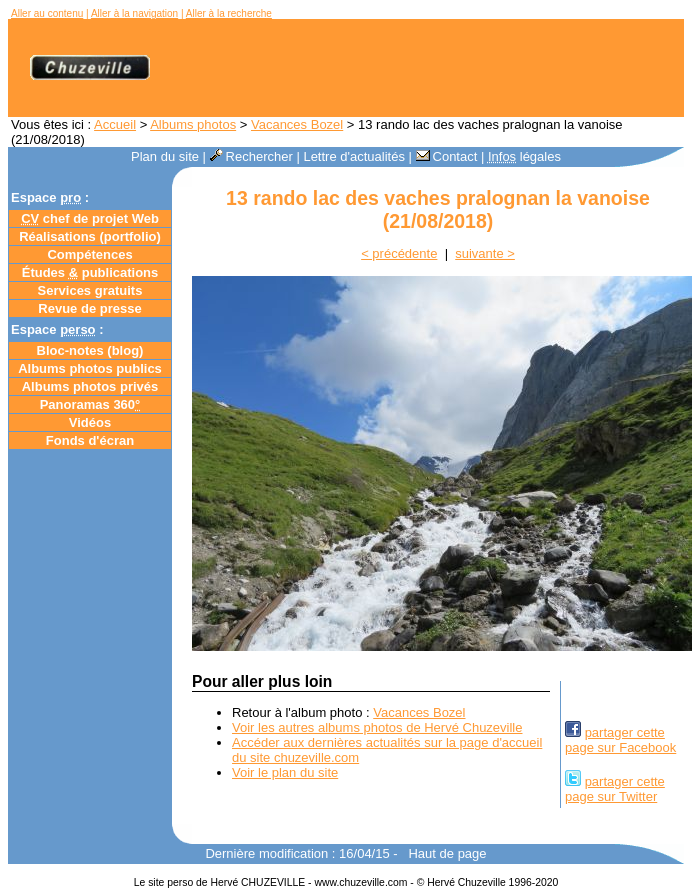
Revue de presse (89, 308)
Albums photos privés (90, 386)
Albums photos (193, 124)
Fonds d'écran (90, 440)
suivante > (485, 253)
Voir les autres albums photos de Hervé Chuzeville (377, 727)
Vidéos (90, 422)
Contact (447, 156)
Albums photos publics (90, 368)
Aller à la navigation (134, 13)
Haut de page (447, 853)
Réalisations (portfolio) (90, 236)
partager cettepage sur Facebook (620, 740)
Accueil (115, 124)
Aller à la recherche (229, 13)
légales (524, 156)
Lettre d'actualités (354, 156)
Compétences (89, 254)
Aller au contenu (47, 13)
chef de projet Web (90, 218)
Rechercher (251, 156)
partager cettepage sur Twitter (615, 789)
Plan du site (165, 156)
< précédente (399, 253)
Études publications (90, 272)
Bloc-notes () (90, 350)
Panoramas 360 (90, 404)
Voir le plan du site (285, 772)
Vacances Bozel (297, 124)
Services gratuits (90, 290)
